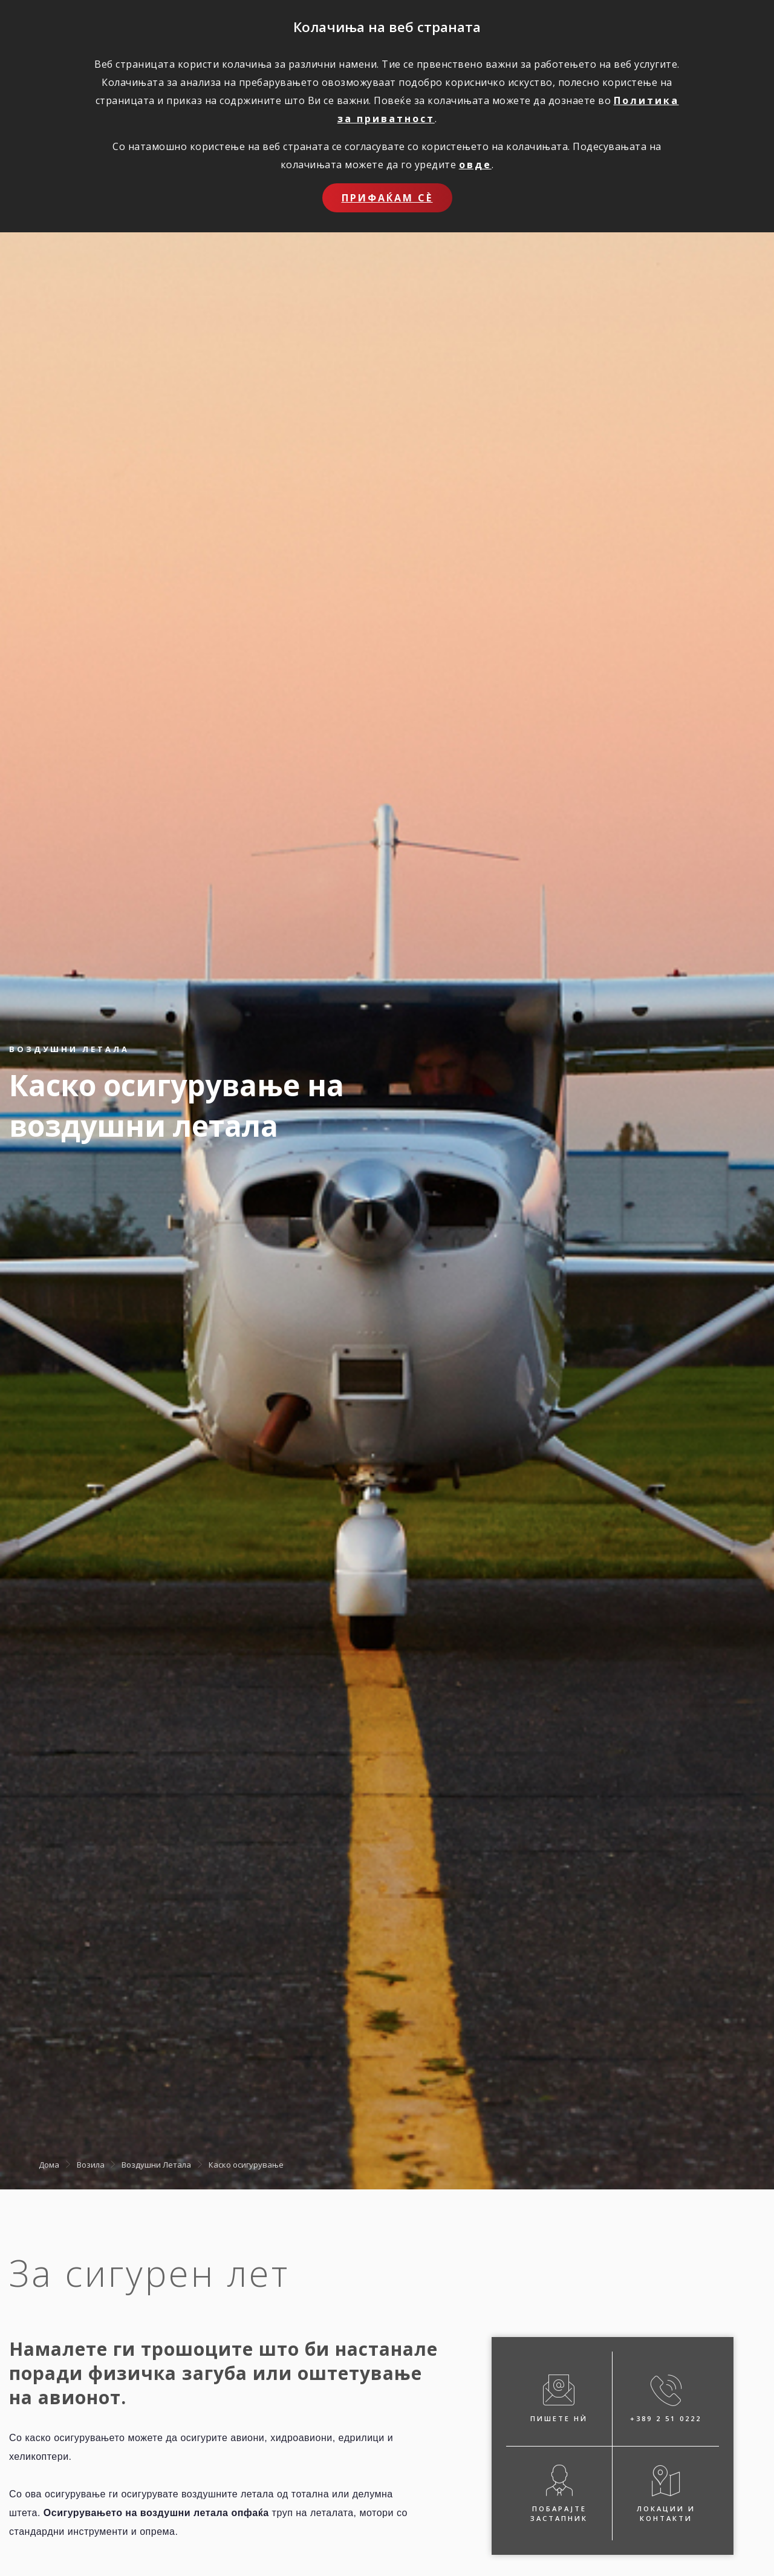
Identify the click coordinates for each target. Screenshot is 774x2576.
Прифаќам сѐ (387, 197)
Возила (91, 2164)
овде (475, 164)
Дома (49, 2164)
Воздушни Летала (156, 2164)
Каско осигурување (246, 2164)
